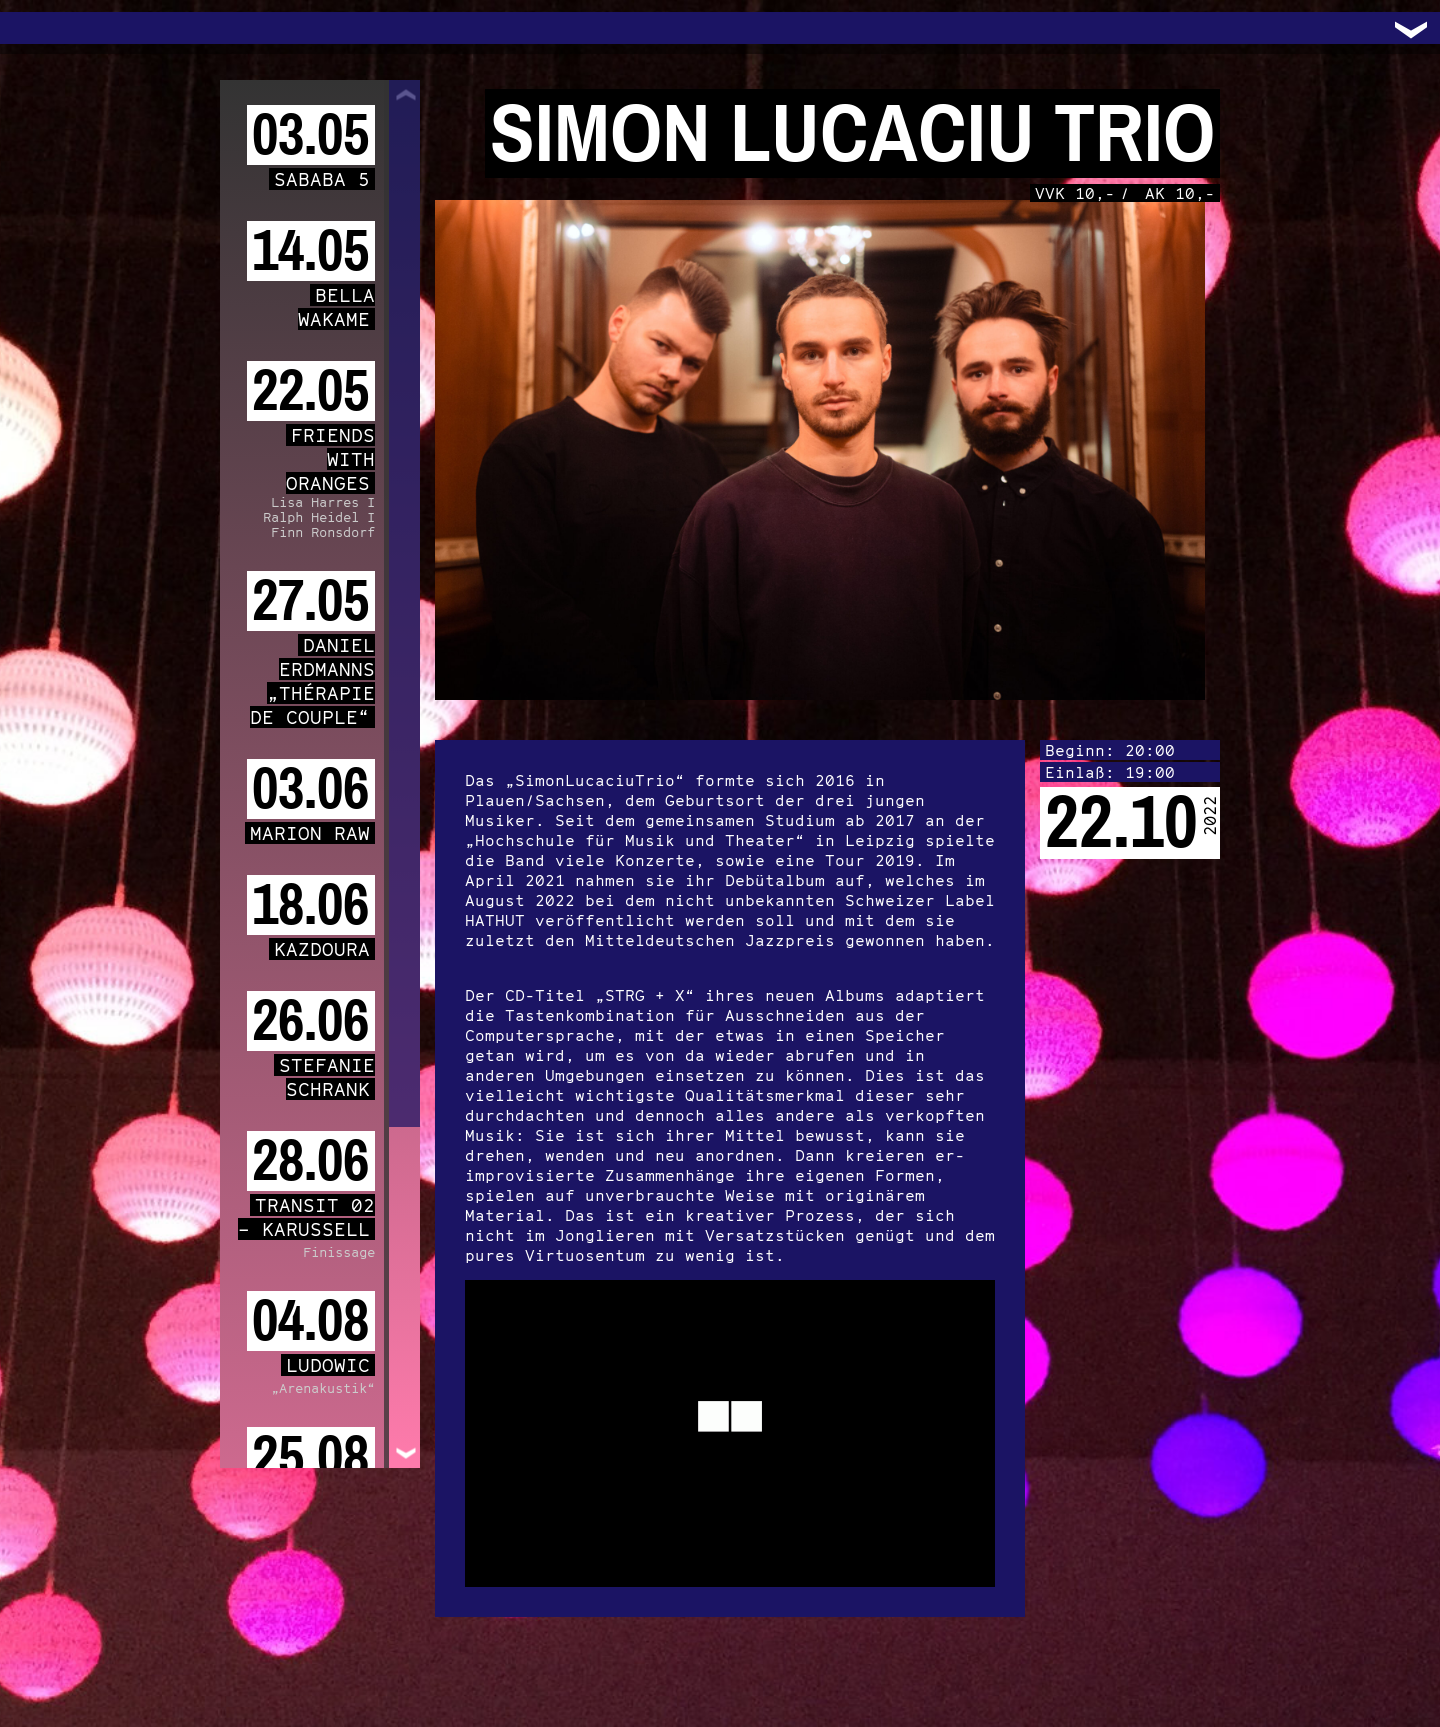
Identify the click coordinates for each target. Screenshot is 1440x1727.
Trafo (40, 28)
